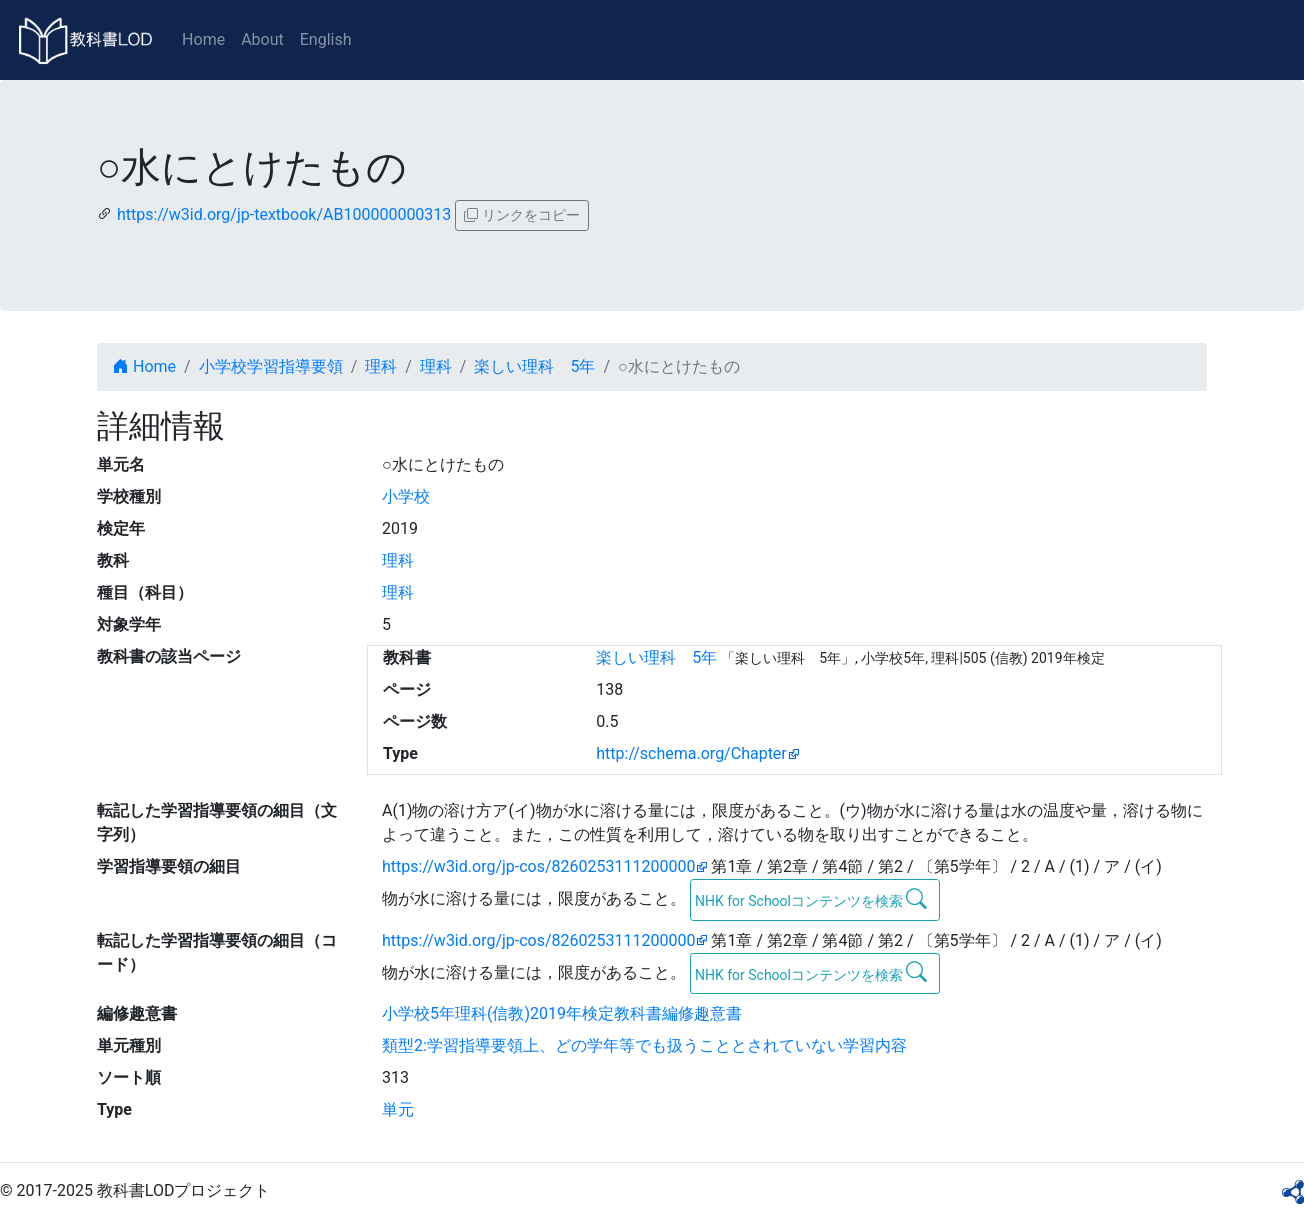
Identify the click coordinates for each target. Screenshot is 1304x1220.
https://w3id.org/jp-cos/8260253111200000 (538, 866)
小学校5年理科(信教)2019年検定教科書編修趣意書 (562, 1013)
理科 (381, 366)
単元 (398, 1109)
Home (203, 39)
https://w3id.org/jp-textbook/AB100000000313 (284, 214)
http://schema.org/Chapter (691, 753)
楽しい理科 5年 (534, 366)
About (262, 39)
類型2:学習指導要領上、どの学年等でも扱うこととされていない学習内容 (644, 1045)
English (326, 39)
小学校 (406, 496)
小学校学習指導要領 (271, 366)
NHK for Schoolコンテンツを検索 (811, 899)
